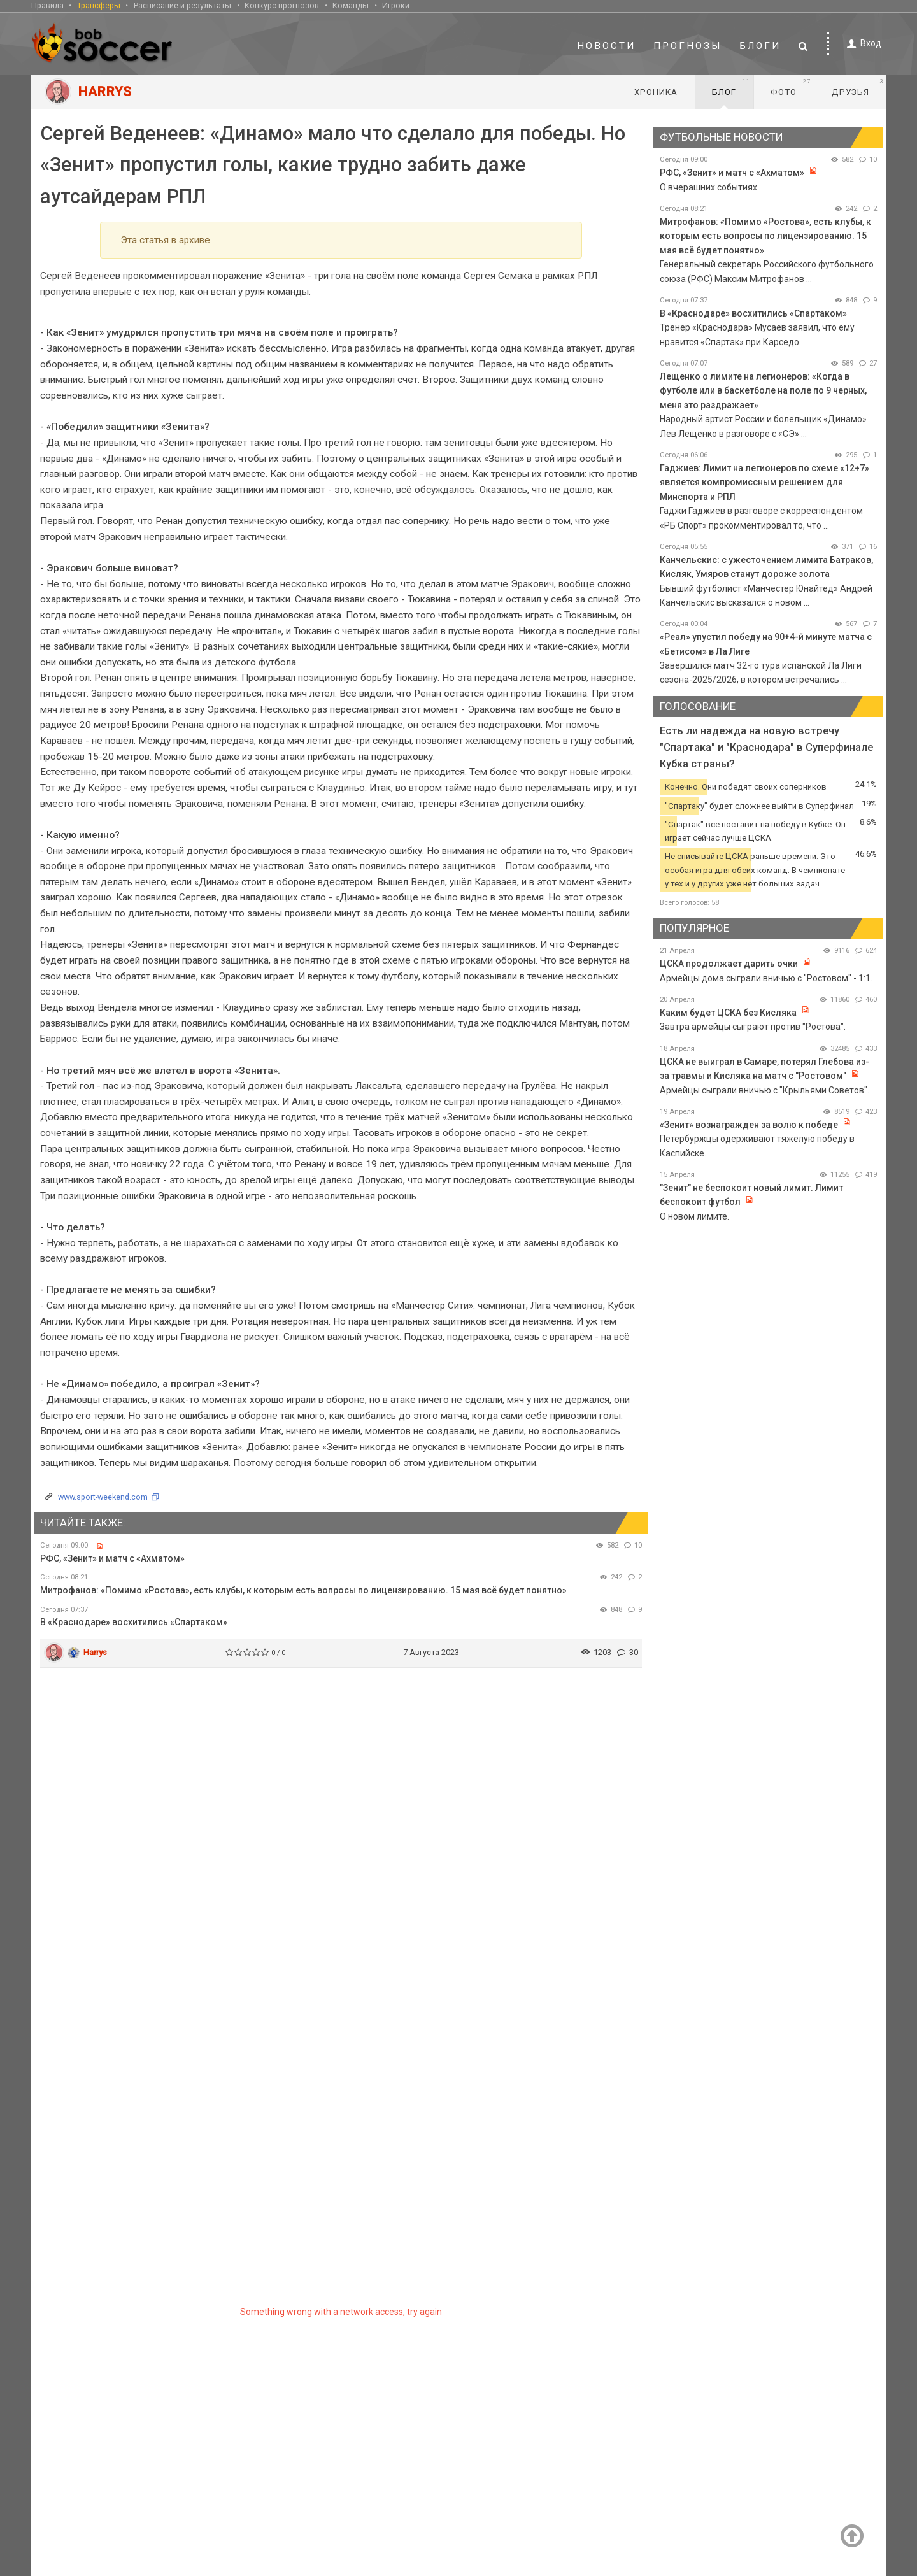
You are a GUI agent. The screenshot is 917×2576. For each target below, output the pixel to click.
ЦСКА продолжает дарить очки (729, 963)
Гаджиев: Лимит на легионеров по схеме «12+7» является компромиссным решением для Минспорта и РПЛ (764, 482)
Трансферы (98, 5)
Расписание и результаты (182, 5)
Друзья (857, 87)
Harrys (95, 1652)
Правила (47, 5)
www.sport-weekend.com (103, 1497)
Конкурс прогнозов (282, 5)
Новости (606, 46)
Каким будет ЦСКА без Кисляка (728, 1012)
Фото (791, 87)
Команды (350, 5)
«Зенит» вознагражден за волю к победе (749, 1125)
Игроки (395, 5)
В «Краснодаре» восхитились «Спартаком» (133, 1622)
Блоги (760, 46)
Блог (731, 87)
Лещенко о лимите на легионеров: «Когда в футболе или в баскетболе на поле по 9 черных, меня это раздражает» (763, 390)
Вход (861, 43)
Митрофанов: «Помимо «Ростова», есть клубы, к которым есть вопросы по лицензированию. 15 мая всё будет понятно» (303, 1590)
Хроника (656, 92)
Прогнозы (687, 46)
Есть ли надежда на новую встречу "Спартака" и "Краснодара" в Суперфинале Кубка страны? (766, 747)
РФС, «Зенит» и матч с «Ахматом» (112, 1558)
